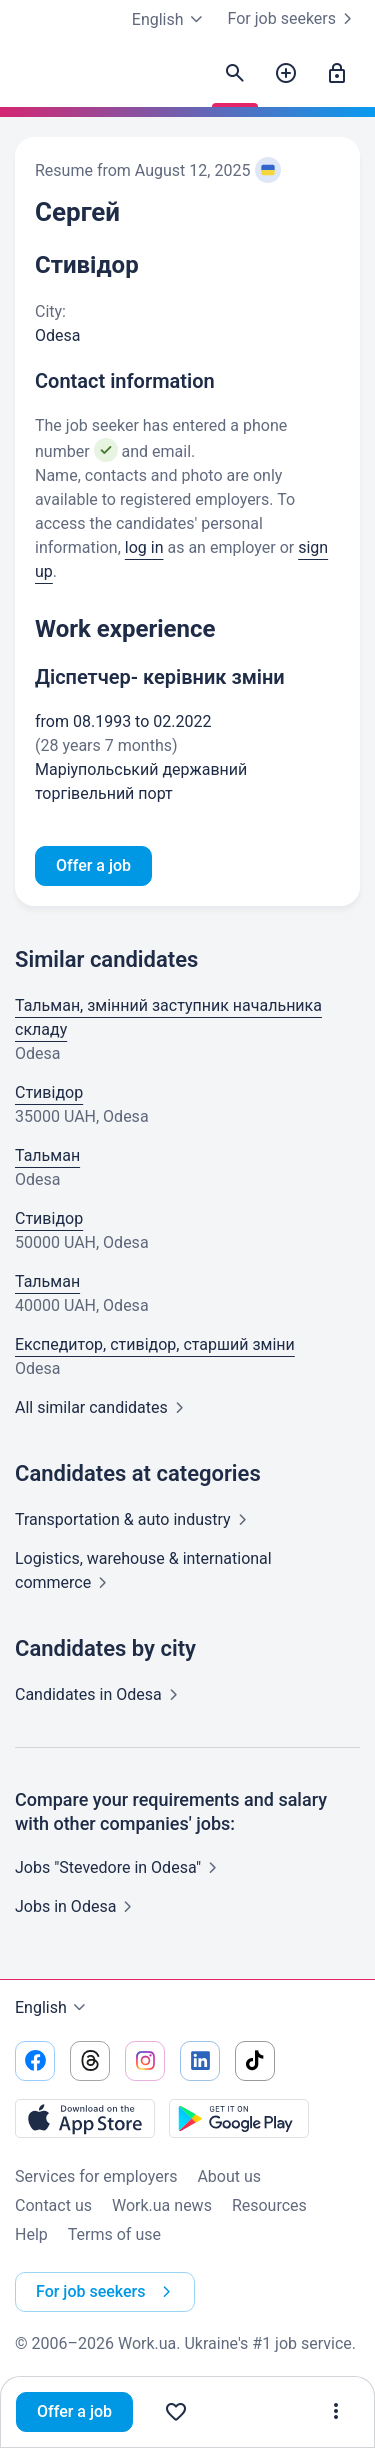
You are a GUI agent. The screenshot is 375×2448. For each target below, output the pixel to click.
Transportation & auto (135, 1519)
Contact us (53, 2205)
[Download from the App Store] (85, 2118)
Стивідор (49, 1092)
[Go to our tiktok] (255, 2061)
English (53, 2008)
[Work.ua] (35, 79)
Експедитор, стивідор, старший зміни (155, 1344)
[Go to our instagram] (145, 2061)
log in (144, 547)
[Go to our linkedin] (200, 2061)
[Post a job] (286, 74)
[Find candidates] (235, 74)
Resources (269, 2205)
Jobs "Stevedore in (120, 1867)
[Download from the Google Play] (239, 2118)
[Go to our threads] (90, 2061)
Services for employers (96, 2176)
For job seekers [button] (107, 2292)
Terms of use (114, 2234)
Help (31, 2234)
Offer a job (74, 2411)
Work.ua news (162, 2205)
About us (229, 2176)
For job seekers (294, 19)
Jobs (77, 1906)
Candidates (100, 1694)
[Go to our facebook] (35, 2061)
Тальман (47, 1155)
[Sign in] (337, 74)
